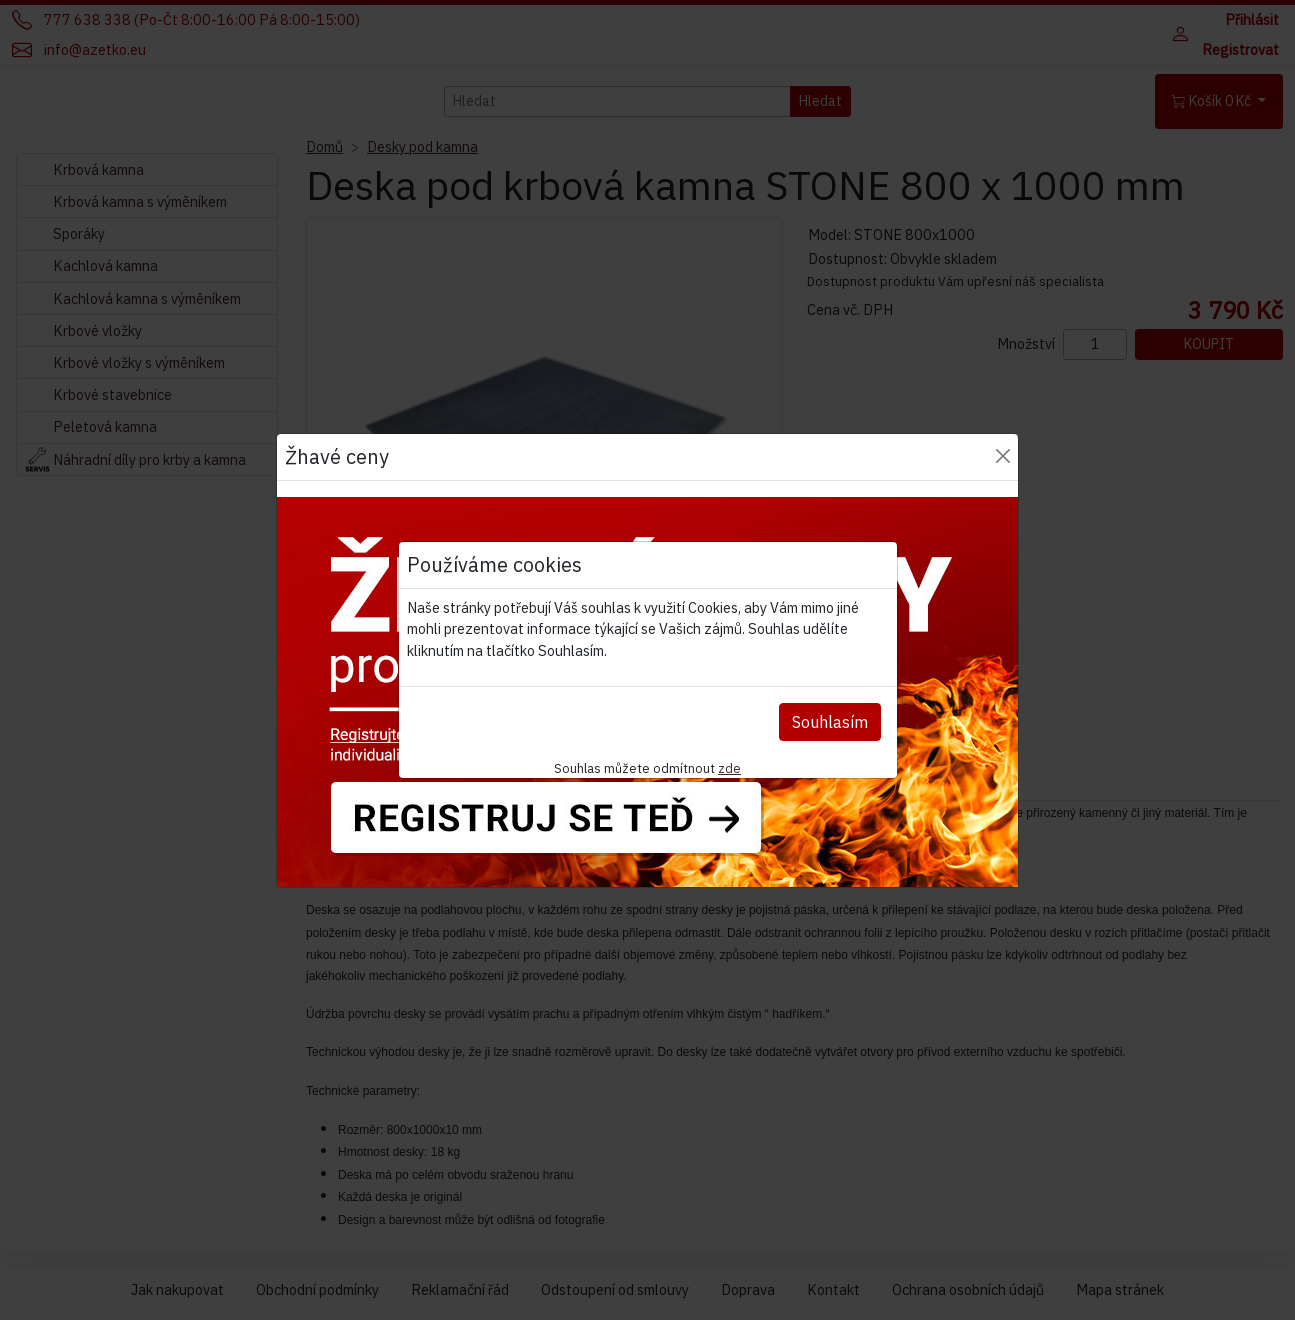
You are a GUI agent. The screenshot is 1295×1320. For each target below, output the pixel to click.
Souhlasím (830, 722)
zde (729, 768)
